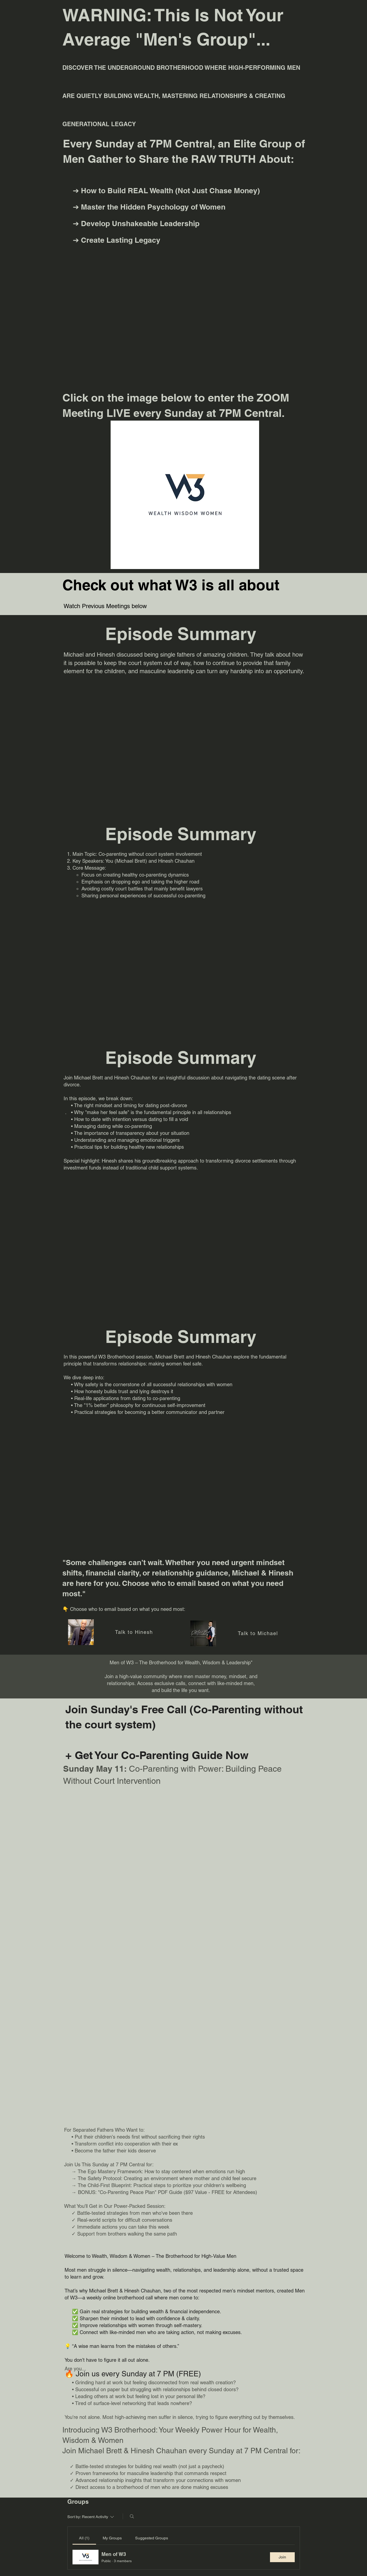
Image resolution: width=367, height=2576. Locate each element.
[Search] (132, 2516)
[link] (84, 2538)
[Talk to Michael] (258, 1633)
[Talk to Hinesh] (134, 1632)
